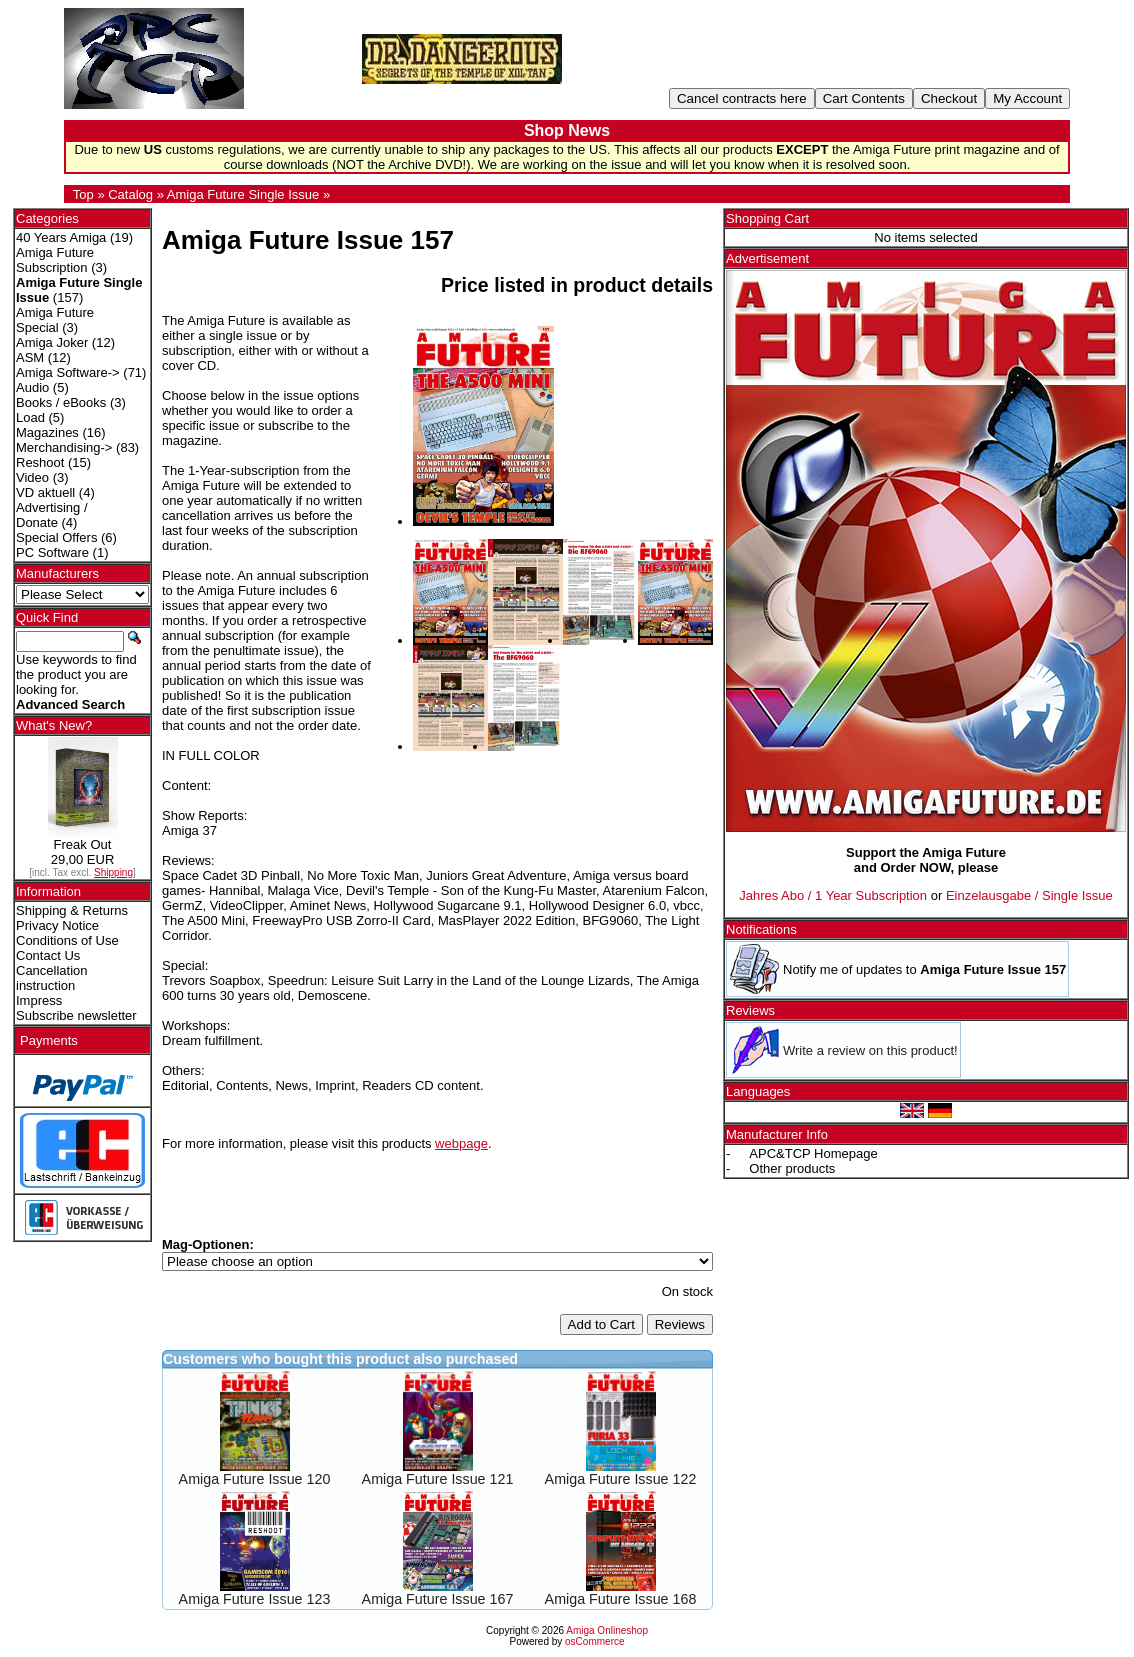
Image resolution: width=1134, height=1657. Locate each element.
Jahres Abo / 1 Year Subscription (833, 895)
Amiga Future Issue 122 (621, 1479)
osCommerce (594, 1641)
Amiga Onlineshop (607, 1630)
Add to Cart (601, 1324)
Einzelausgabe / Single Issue (1029, 895)
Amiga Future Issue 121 (438, 1479)
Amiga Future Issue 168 (621, 1599)
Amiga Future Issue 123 (255, 1599)
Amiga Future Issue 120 (255, 1479)
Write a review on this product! (870, 1050)
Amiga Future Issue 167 (438, 1599)
